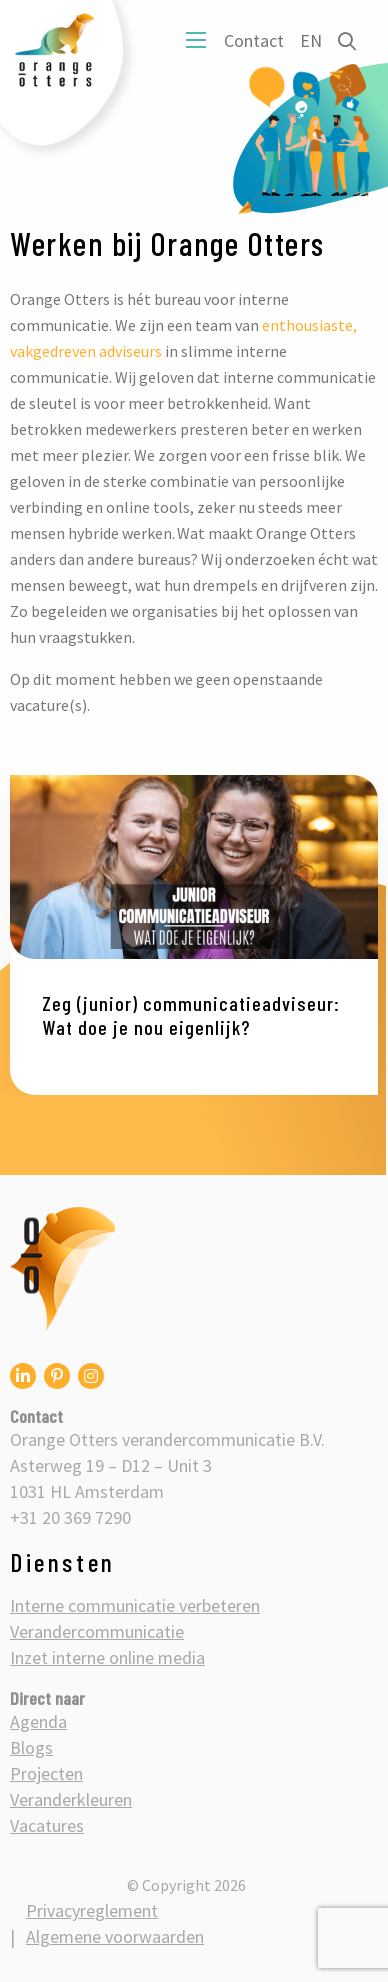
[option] (194, 935)
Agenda (38, 1721)
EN (311, 40)
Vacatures (47, 1825)
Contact (254, 40)
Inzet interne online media (107, 1657)
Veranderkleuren (71, 1799)
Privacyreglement (92, 1910)
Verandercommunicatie (97, 1631)
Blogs (31, 1747)
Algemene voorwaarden (115, 1936)
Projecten (46, 1773)
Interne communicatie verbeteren (135, 1605)
